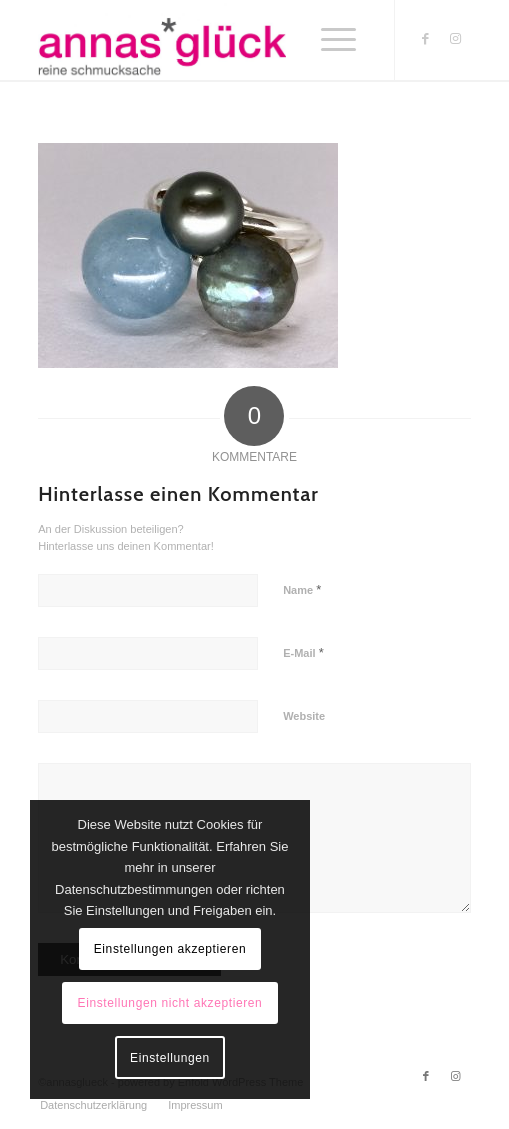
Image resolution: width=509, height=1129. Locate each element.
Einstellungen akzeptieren (170, 949)
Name (302, 589)
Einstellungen (170, 1058)
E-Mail (303, 652)
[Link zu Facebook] (426, 39)
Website (304, 716)
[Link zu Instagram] (456, 39)
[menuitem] (93, 1105)
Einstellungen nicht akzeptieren (170, 1003)
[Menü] (338, 40)
